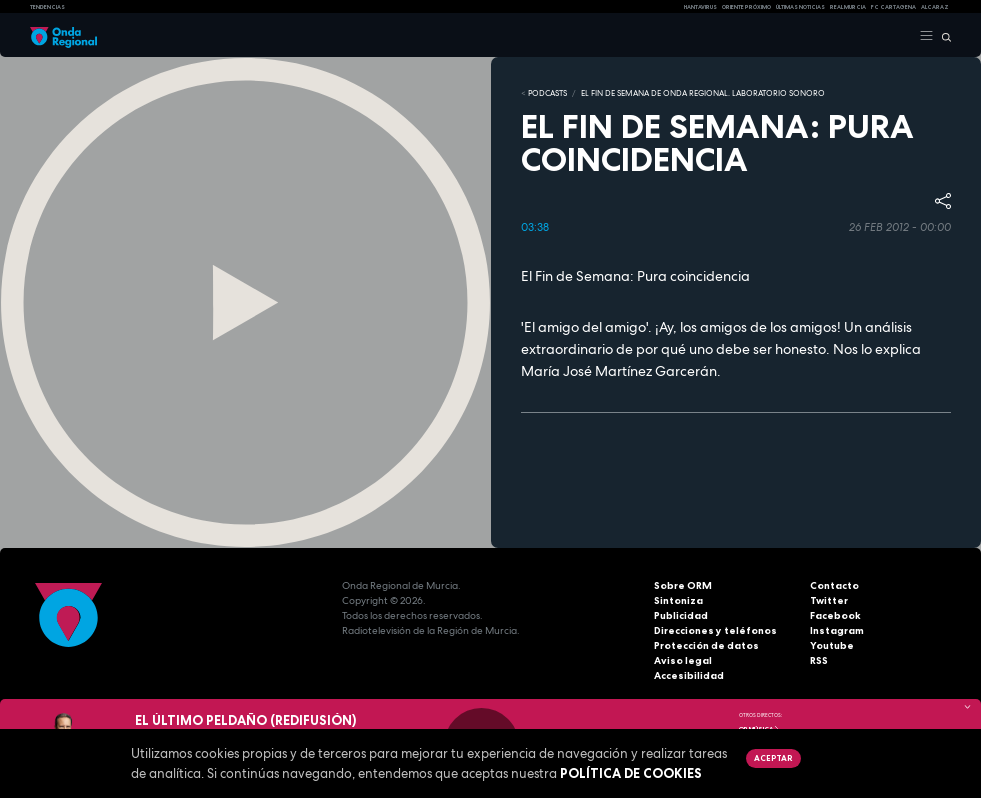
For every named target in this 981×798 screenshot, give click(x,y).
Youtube (832, 645)
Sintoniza (678, 600)
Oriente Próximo (746, 7)
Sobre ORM (683, 585)
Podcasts (547, 93)
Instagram (837, 630)
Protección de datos (706, 645)
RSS (819, 660)
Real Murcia (848, 7)
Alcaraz (935, 7)
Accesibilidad (689, 675)
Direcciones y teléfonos (715, 630)
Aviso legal (683, 660)
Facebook (835, 615)
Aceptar (773, 758)
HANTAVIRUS (700, 7)
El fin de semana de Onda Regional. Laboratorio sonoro (703, 93)
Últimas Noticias (800, 7)
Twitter (829, 600)
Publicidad (681, 615)
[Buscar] (942, 36)
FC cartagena (893, 7)
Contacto (834, 585)
